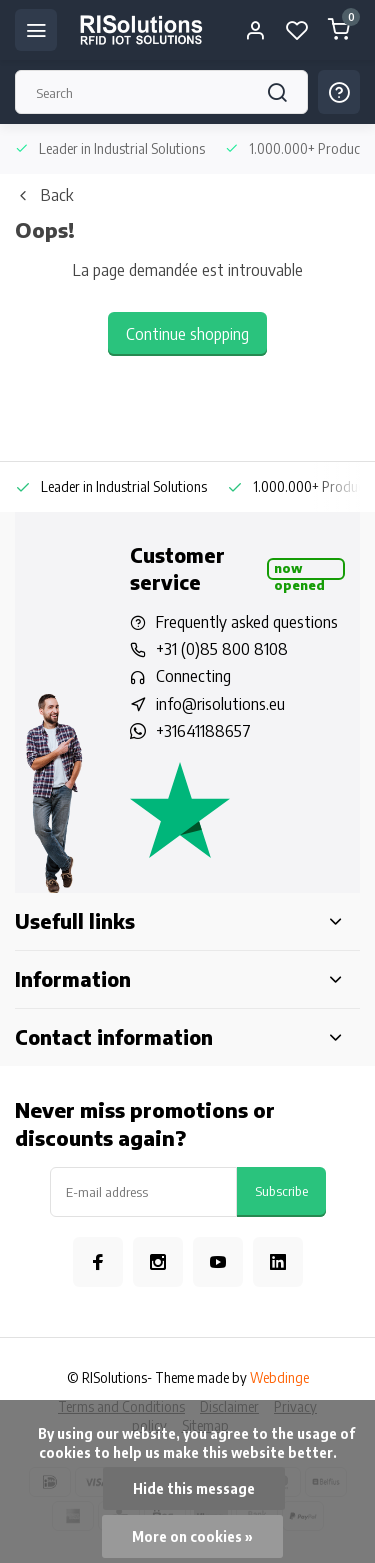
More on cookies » (192, 1536)
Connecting (193, 676)
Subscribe (281, 1190)
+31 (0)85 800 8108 (222, 649)
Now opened (299, 570)
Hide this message (194, 1488)
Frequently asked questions (247, 622)
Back (44, 195)
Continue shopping (187, 334)
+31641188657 (203, 731)
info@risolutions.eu (220, 704)
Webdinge (279, 1377)
